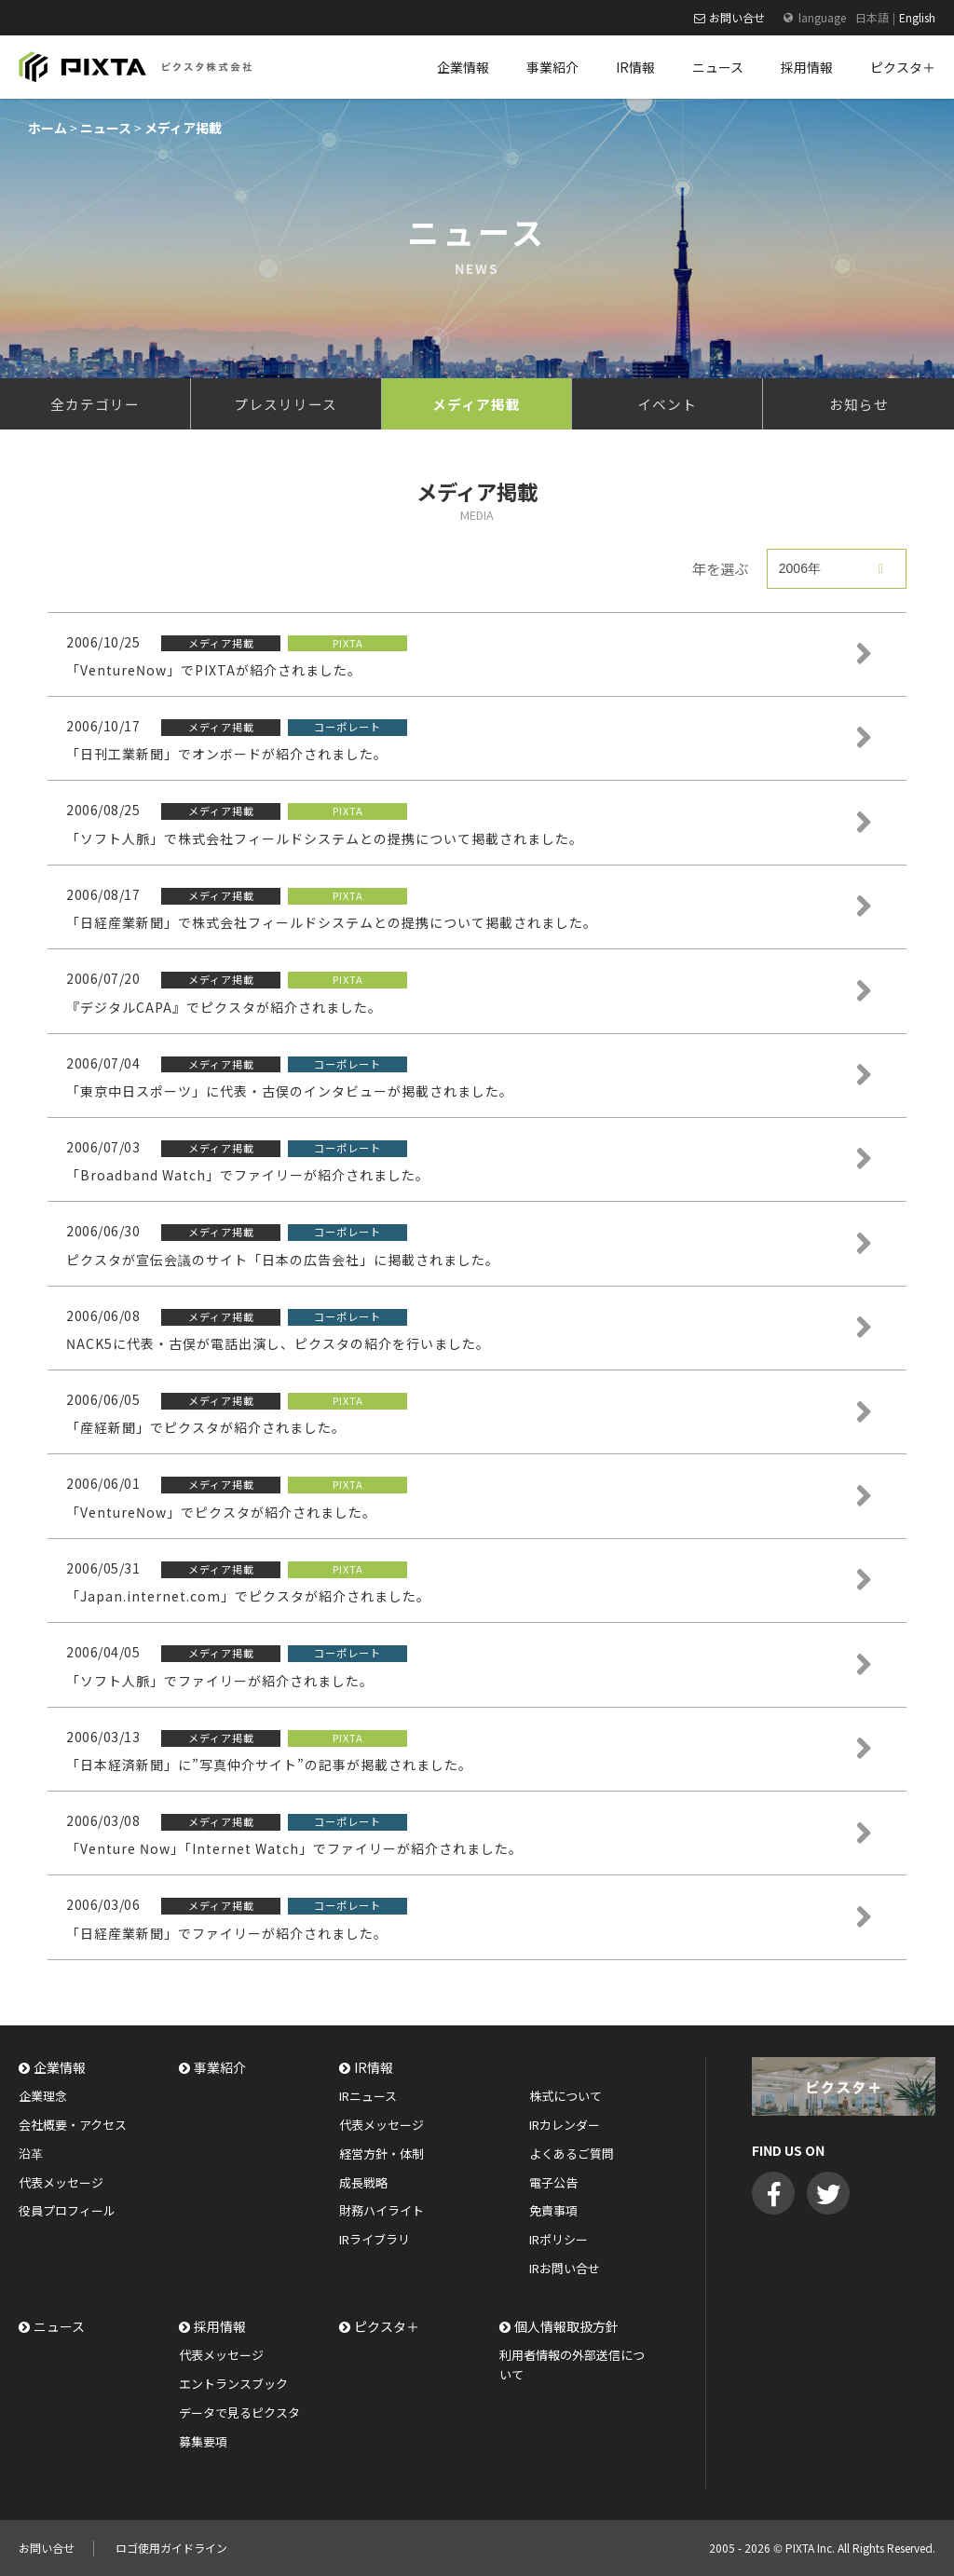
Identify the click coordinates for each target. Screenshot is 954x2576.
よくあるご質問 (571, 2153)
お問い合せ (737, 17)
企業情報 (60, 2067)
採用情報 (220, 2326)
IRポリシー (558, 2239)
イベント (667, 404)
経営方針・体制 (381, 2153)
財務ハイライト (381, 2210)
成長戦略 (363, 2182)
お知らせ (859, 404)
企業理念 (43, 2096)
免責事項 (553, 2210)
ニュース (59, 2326)
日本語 (872, 17)
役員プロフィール (67, 2210)
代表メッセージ (61, 2182)
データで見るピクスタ (239, 2412)
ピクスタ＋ (386, 2326)
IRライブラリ (374, 2239)
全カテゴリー (95, 404)
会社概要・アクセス (73, 2124)
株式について (565, 2096)
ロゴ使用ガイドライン (171, 2548)
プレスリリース (285, 404)
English (917, 17)
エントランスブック (233, 2383)
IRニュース (368, 2096)
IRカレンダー (564, 2124)
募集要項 (203, 2441)
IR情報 (373, 2067)
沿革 (31, 2153)
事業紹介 (220, 2067)
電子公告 (553, 2182)
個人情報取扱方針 (566, 2326)
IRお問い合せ (564, 2268)
